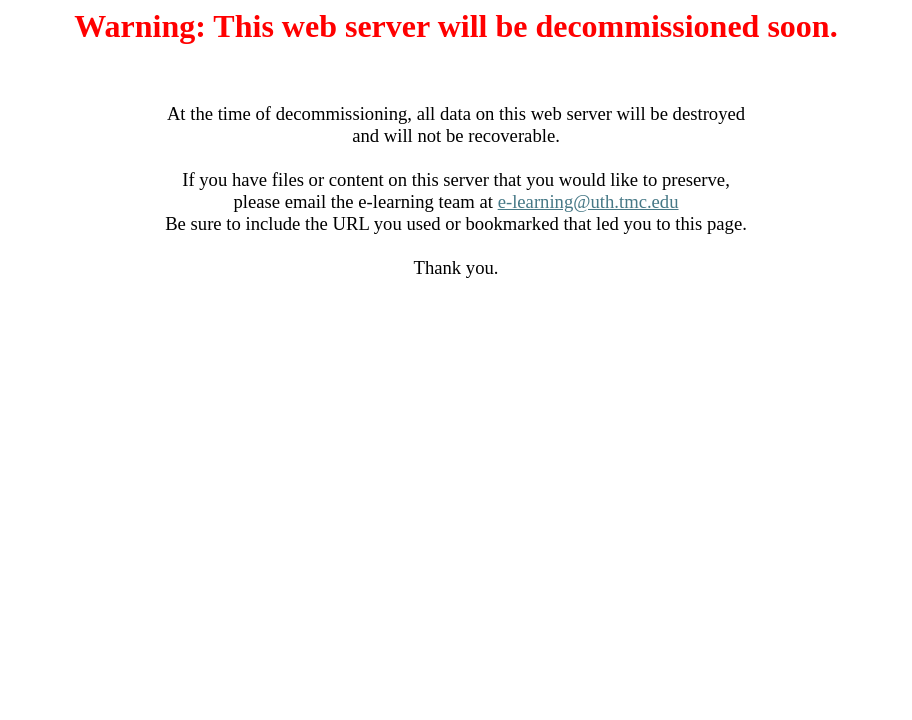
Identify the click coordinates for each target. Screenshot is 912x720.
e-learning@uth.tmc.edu (588, 201)
